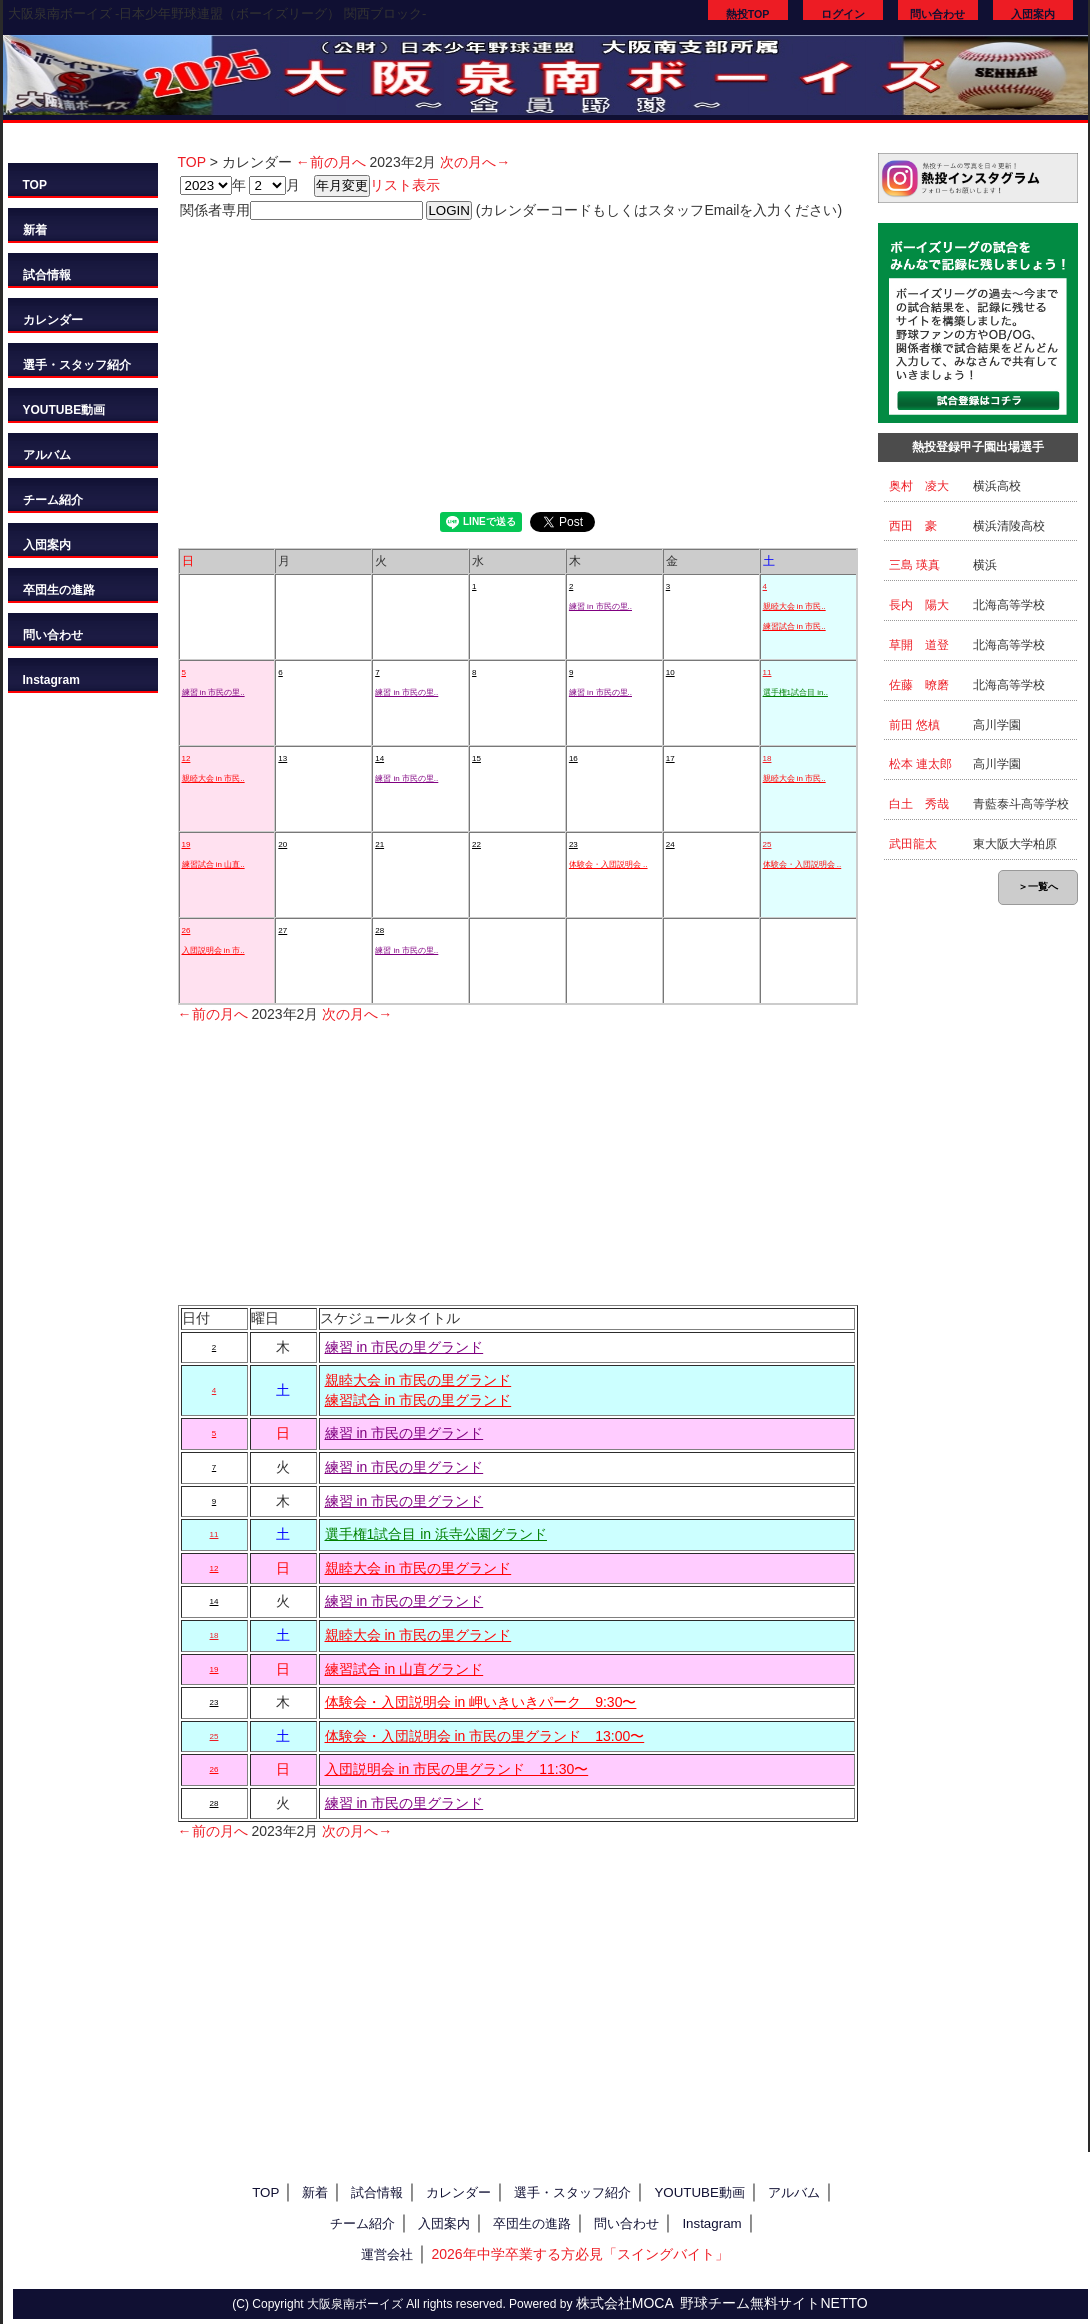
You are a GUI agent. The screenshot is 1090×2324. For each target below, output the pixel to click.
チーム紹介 (53, 500)
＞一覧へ (1038, 886)
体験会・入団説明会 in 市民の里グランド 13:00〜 (485, 1736)
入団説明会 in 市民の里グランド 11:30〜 (457, 1769)
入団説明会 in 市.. (213, 950)
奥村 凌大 (919, 486)
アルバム (47, 455)
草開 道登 (919, 645)
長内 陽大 (919, 605)
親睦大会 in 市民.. (794, 606)
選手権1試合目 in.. (795, 692)
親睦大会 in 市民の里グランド (418, 1380)
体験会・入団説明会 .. (608, 864)
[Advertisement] (518, 362)
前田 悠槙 (914, 725)
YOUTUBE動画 (64, 410)
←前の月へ (331, 162)
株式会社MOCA (625, 2303)
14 (379, 758)
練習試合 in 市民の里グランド (418, 1400)
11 (767, 672)
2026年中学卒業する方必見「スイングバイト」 (579, 2254)
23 (573, 844)
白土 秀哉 (919, 804)
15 (476, 758)
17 (670, 758)
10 (670, 672)
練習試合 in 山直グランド (404, 1669)
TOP (35, 185)
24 (670, 844)
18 (767, 758)
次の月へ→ (475, 162)
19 (186, 844)
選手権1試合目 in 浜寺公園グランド (436, 1534)
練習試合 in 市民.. (794, 626)
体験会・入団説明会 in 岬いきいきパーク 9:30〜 (481, 1702)
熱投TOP (748, 14)
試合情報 (47, 275)
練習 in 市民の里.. (600, 606)
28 (379, 930)
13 (282, 758)
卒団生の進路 (59, 590)
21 (379, 844)
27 (282, 930)
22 (476, 844)
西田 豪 (913, 526)
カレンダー (53, 320)
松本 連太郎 (920, 764)
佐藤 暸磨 (919, 685)
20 (282, 844)
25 (767, 844)
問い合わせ (937, 14)
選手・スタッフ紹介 (77, 365)
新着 (35, 230)
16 (573, 758)
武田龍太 (913, 844)
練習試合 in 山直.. (213, 864)
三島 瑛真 (914, 565)
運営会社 (387, 2254)
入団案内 (1033, 14)
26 (186, 930)
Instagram (51, 680)
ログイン (843, 14)
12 (186, 758)
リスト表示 (405, 185)
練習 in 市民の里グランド (404, 1347)
